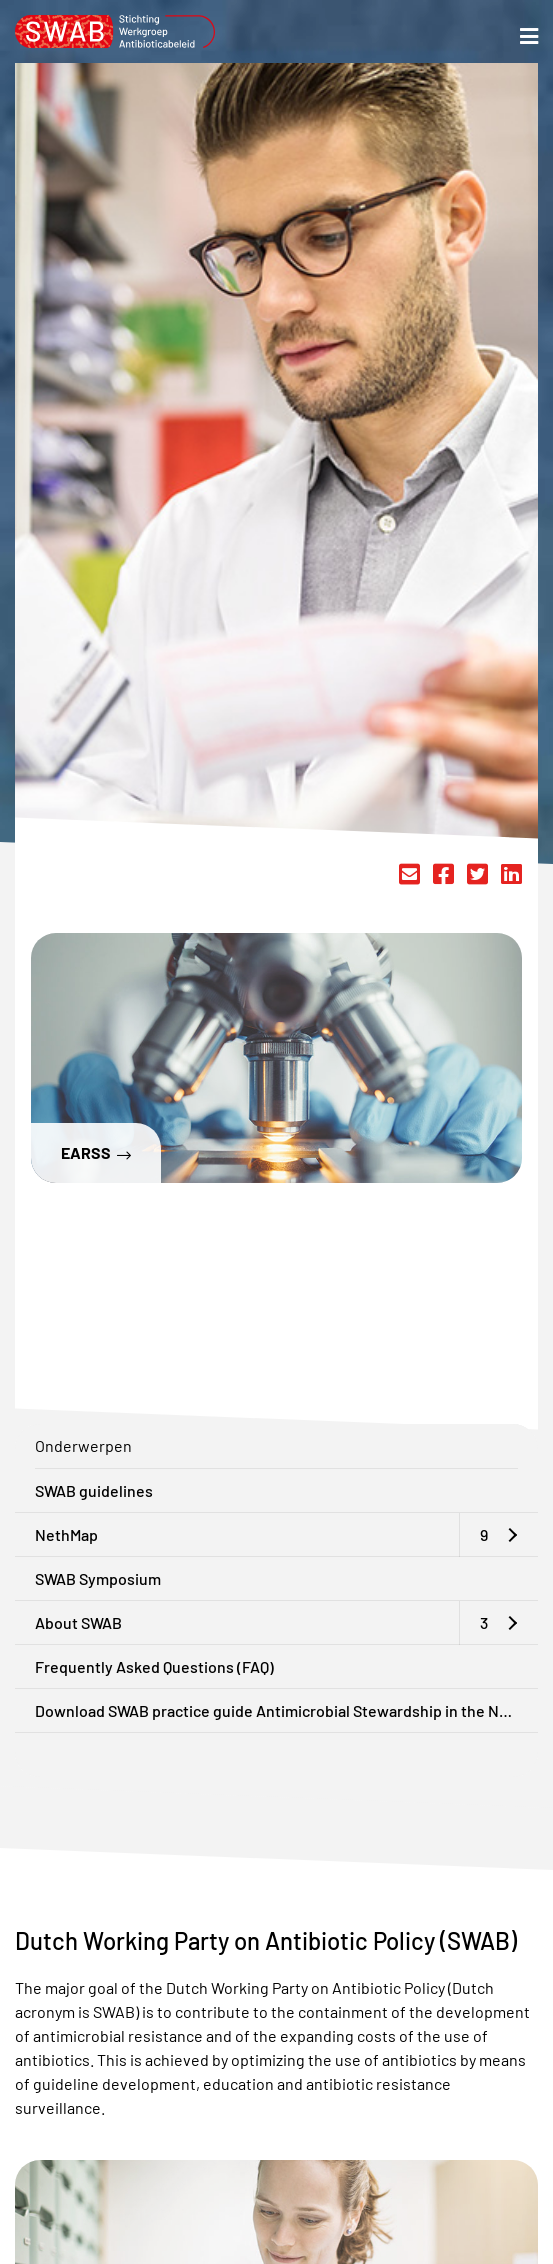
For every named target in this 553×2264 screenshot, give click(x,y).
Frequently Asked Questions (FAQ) (154, 1666)
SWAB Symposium (98, 1578)
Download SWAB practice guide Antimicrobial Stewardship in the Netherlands (286, 1710)
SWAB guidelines (94, 1490)
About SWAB (78, 1622)
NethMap (66, 1534)
